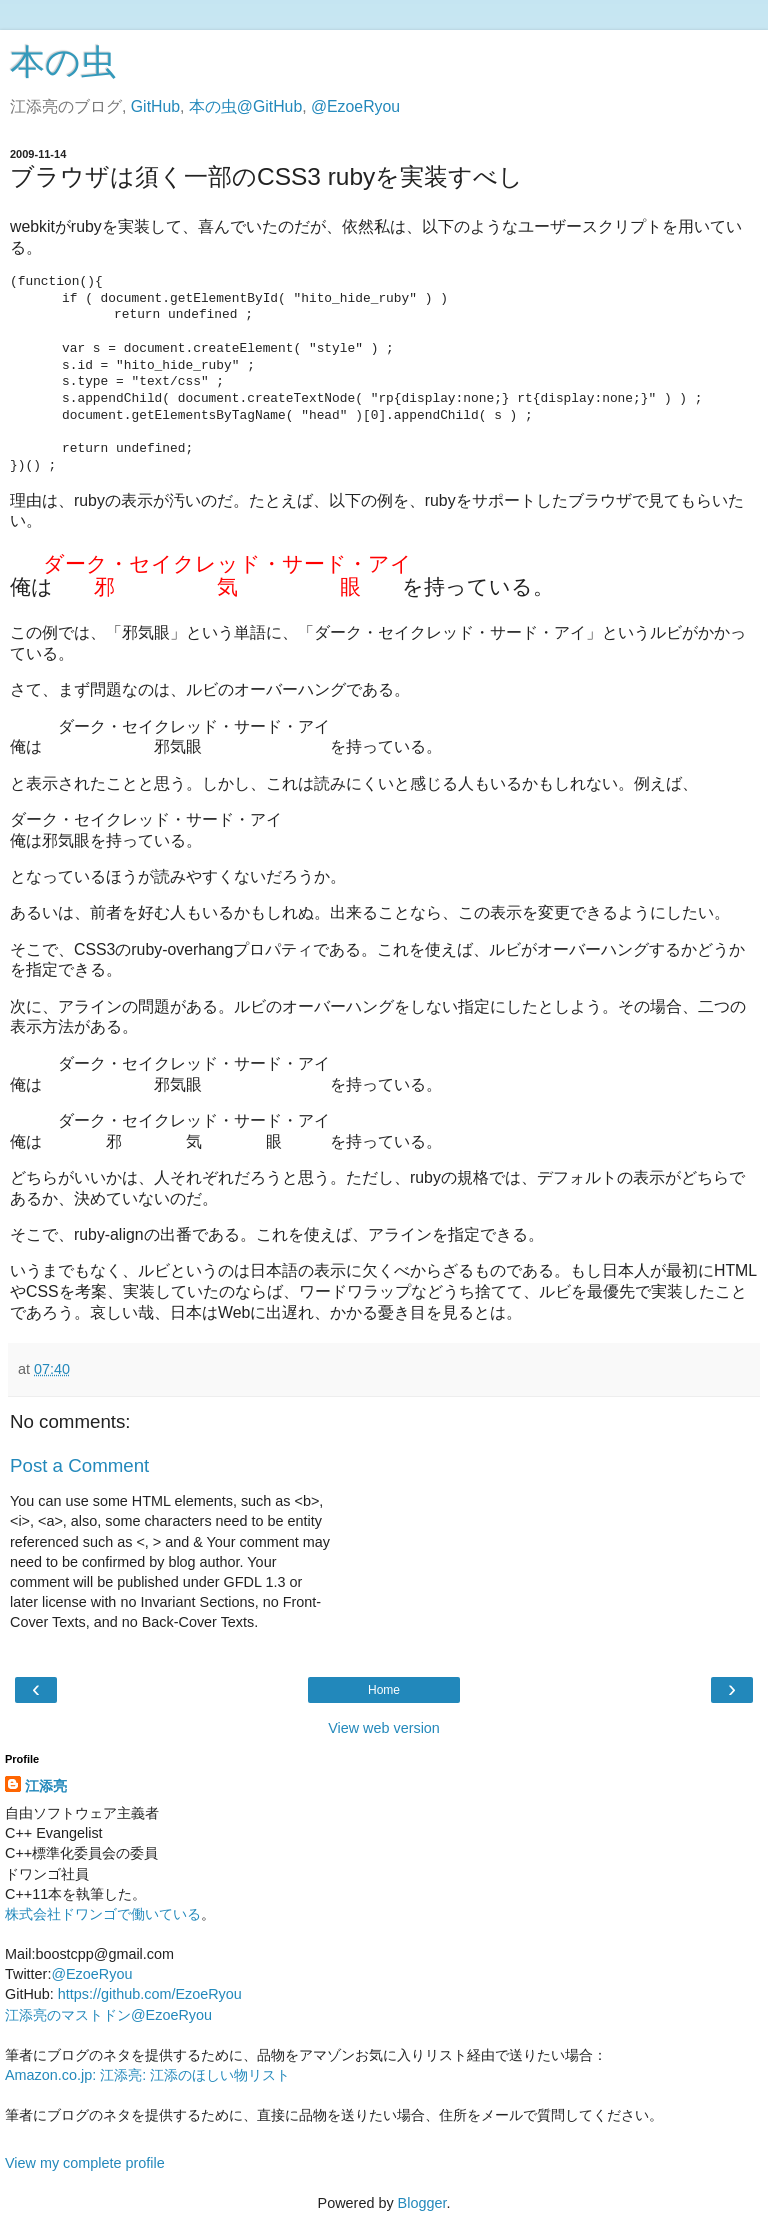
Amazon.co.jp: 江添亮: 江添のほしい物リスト (147, 2075)
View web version (384, 1728)
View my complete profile (85, 2163)
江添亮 (46, 1786)
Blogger (422, 2203)
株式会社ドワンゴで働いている (103, 1914)
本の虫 (63, 62)
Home (384, 1690)
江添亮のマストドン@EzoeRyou (108, 2015)
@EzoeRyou (355, 106)
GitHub (155, 106)
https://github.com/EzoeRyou (150, 1994)
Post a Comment (79, 1465)
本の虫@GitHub (245, 106)
